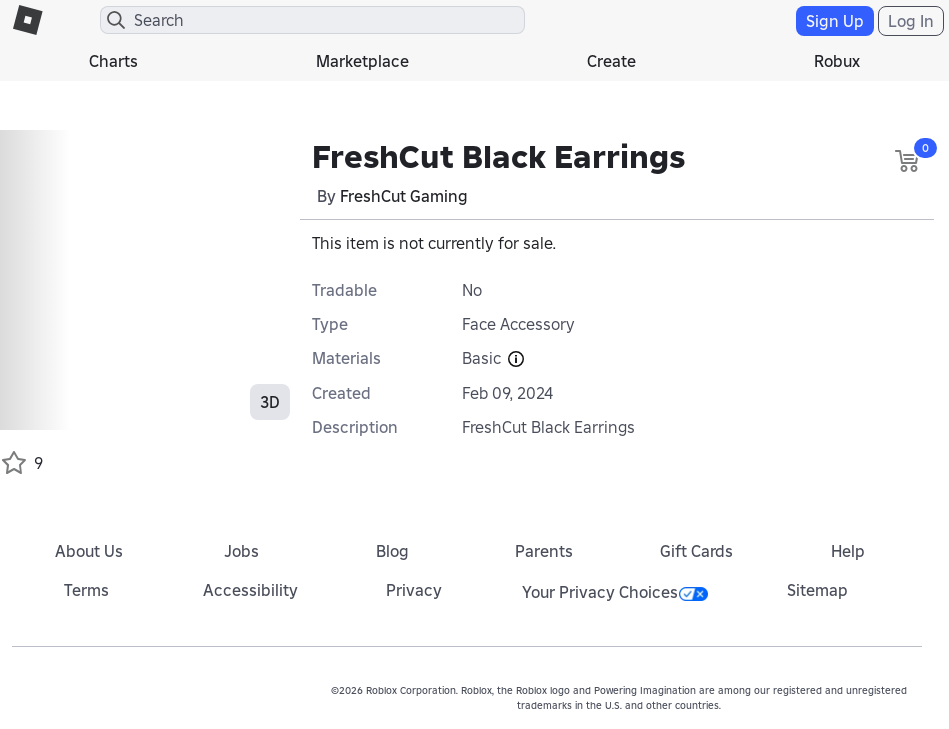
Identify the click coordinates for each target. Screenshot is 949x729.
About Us (89, 551)
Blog (392, 551)
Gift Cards (696, 551)
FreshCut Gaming (404, 196)
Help (848, 551)
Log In (911, 21)
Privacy (414, 590)
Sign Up (835, 21)
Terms (86, 590)
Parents (544, 551)
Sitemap (817, 590)
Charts (113, 61)
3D (270, 402)
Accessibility (250, 590)
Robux (837, 61)
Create (611, 61)
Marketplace (362, 61)
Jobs (241, 551)
